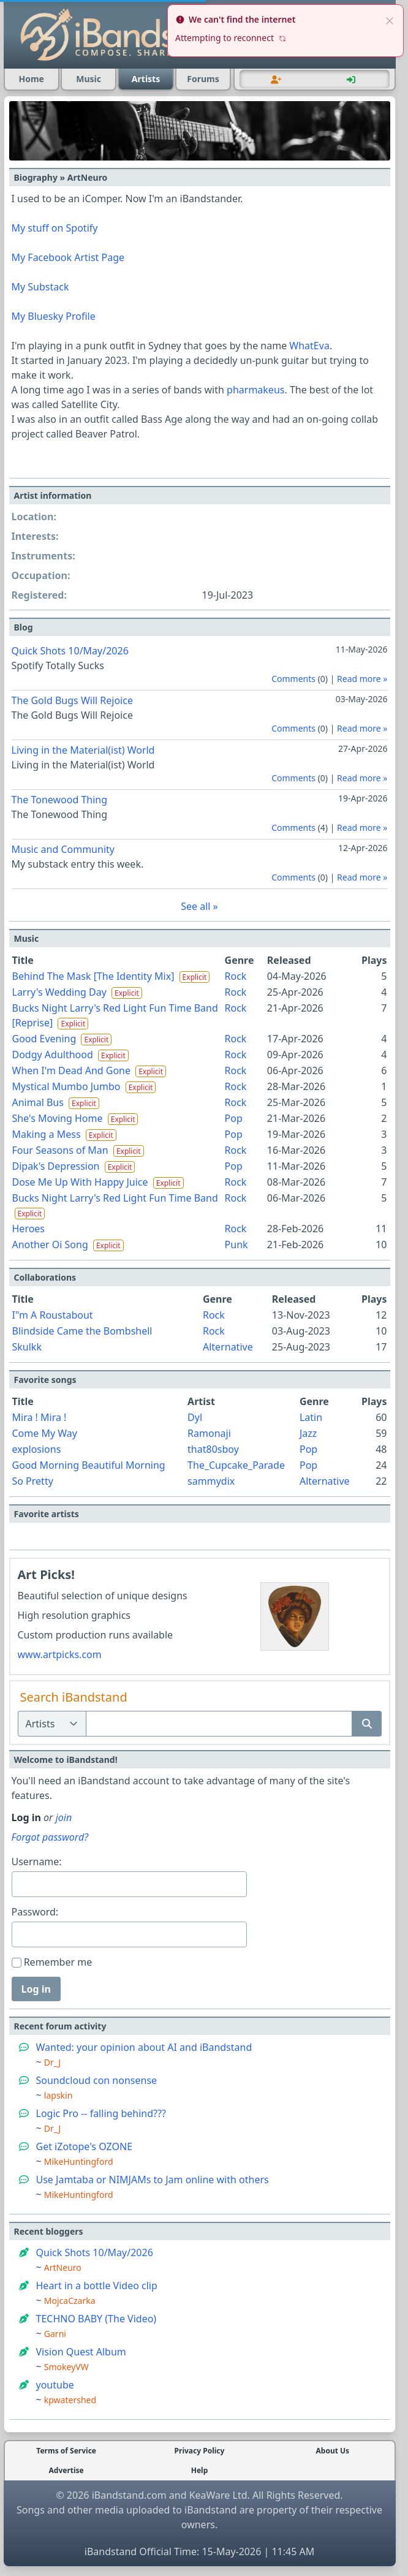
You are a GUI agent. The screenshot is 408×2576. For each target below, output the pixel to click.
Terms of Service (66, 2451)
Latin (311, 1417)
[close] (390, 19)
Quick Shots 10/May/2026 (70, 650)
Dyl (194, 1417)
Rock (236, 976)
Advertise (66, 2471)
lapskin (58, 2095)
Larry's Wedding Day (59, 992)
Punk (236, 1244)
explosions (36, 1449)
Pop (234, 1118)
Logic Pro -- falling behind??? (101, 2113)
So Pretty (32, 1481)
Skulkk (27, 1347)
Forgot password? (50, 1837)
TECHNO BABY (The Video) (96, 2318)
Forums (203, 79)
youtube (55, 2385)
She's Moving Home (57, 1118)
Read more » (362, 678)
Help (199, 2471)
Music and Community (63, 849)
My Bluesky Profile (54, 316)
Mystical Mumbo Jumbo (66, 1086)
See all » (199, 906)
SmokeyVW (66, 2367)
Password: (35, 1912)
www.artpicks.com (60, 1654)
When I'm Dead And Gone (71, 1070)
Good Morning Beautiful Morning (88, 1465)
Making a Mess (46, 1134)
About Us (333, 2451)
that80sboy (213, 1449)
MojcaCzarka (70, 2300)
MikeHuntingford (78, 2161)
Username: (37, 1861)
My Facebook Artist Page (68, 257)
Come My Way (44, 1433)
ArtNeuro (62, 2267)
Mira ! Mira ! (39, 1417)
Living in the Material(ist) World (83, 750)
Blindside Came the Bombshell (82, 1331)
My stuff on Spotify (55, 228)
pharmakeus (255, 389)
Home (30, 79)
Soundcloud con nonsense (96, 2080)
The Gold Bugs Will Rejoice (72, 700)
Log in (36, 1989)
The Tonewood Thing (60, 799)
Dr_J (52, 2062)
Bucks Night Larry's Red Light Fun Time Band (115, 1198)
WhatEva (309, 345)
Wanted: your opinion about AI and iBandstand (144, 2047)
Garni (55, 2333)
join (64, 1817)
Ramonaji (209, 1433)
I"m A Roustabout (52, 1315)
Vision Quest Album (81, 2351)
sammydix (211, 1481)
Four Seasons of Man (60, 1150)
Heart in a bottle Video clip (96, 2285)
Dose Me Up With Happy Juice (80, 1182)
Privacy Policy (200, 2451)
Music (88, 79)
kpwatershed (70, 2400)
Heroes (28, 1228)
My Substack (40, 287)
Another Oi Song (50, 1244)
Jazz (308, 1433)
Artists (146, 79)
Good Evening (44, 1038)
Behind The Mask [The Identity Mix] (93, 976)
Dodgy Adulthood (52, 1054)
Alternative (228, 1347)
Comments (293, 678)
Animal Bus (38, 1102)
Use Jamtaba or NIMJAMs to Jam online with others (152, 2179)
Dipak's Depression (56, 1166)
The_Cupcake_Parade (236, 1465)
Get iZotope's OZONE (84, 2146)
